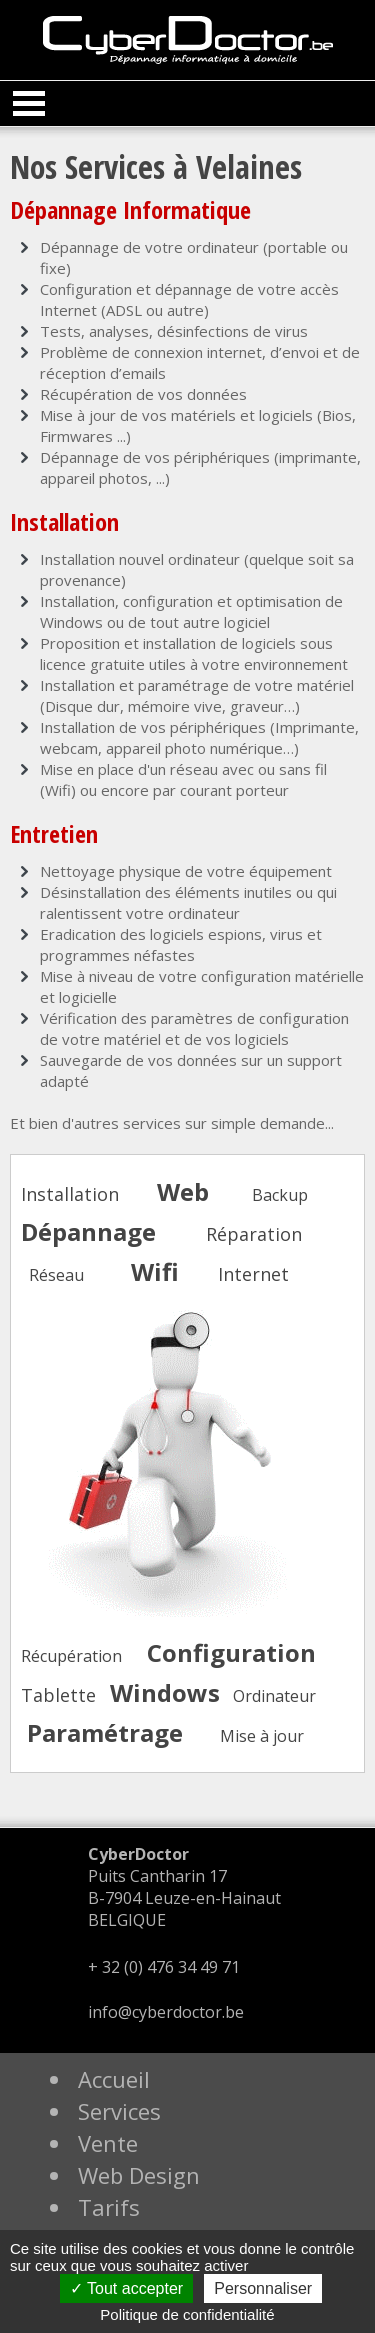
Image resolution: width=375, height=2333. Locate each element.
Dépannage (88, 1231)
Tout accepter (126, 2288)
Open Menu (29, 103)
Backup (280, 1195)
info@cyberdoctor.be (166, 2012)
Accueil (114, 2079)
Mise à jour (262, 1736)
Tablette (58, 1695)
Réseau (56, 1275)
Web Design (139, 2175)
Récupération (71, 1656)
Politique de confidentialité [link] (187, 2314)
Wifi (155, 1271)
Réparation (254, 1234)
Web (183, 1191)
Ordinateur (274, 1696)
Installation (70, 1194)
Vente (108, 2143)
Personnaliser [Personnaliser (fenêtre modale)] (263, 2288)
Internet (253, 1274)
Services (119, 2111)
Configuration (231, 1652)
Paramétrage (105, 1732)
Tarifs (109, 2207)
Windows (165, 1692)
